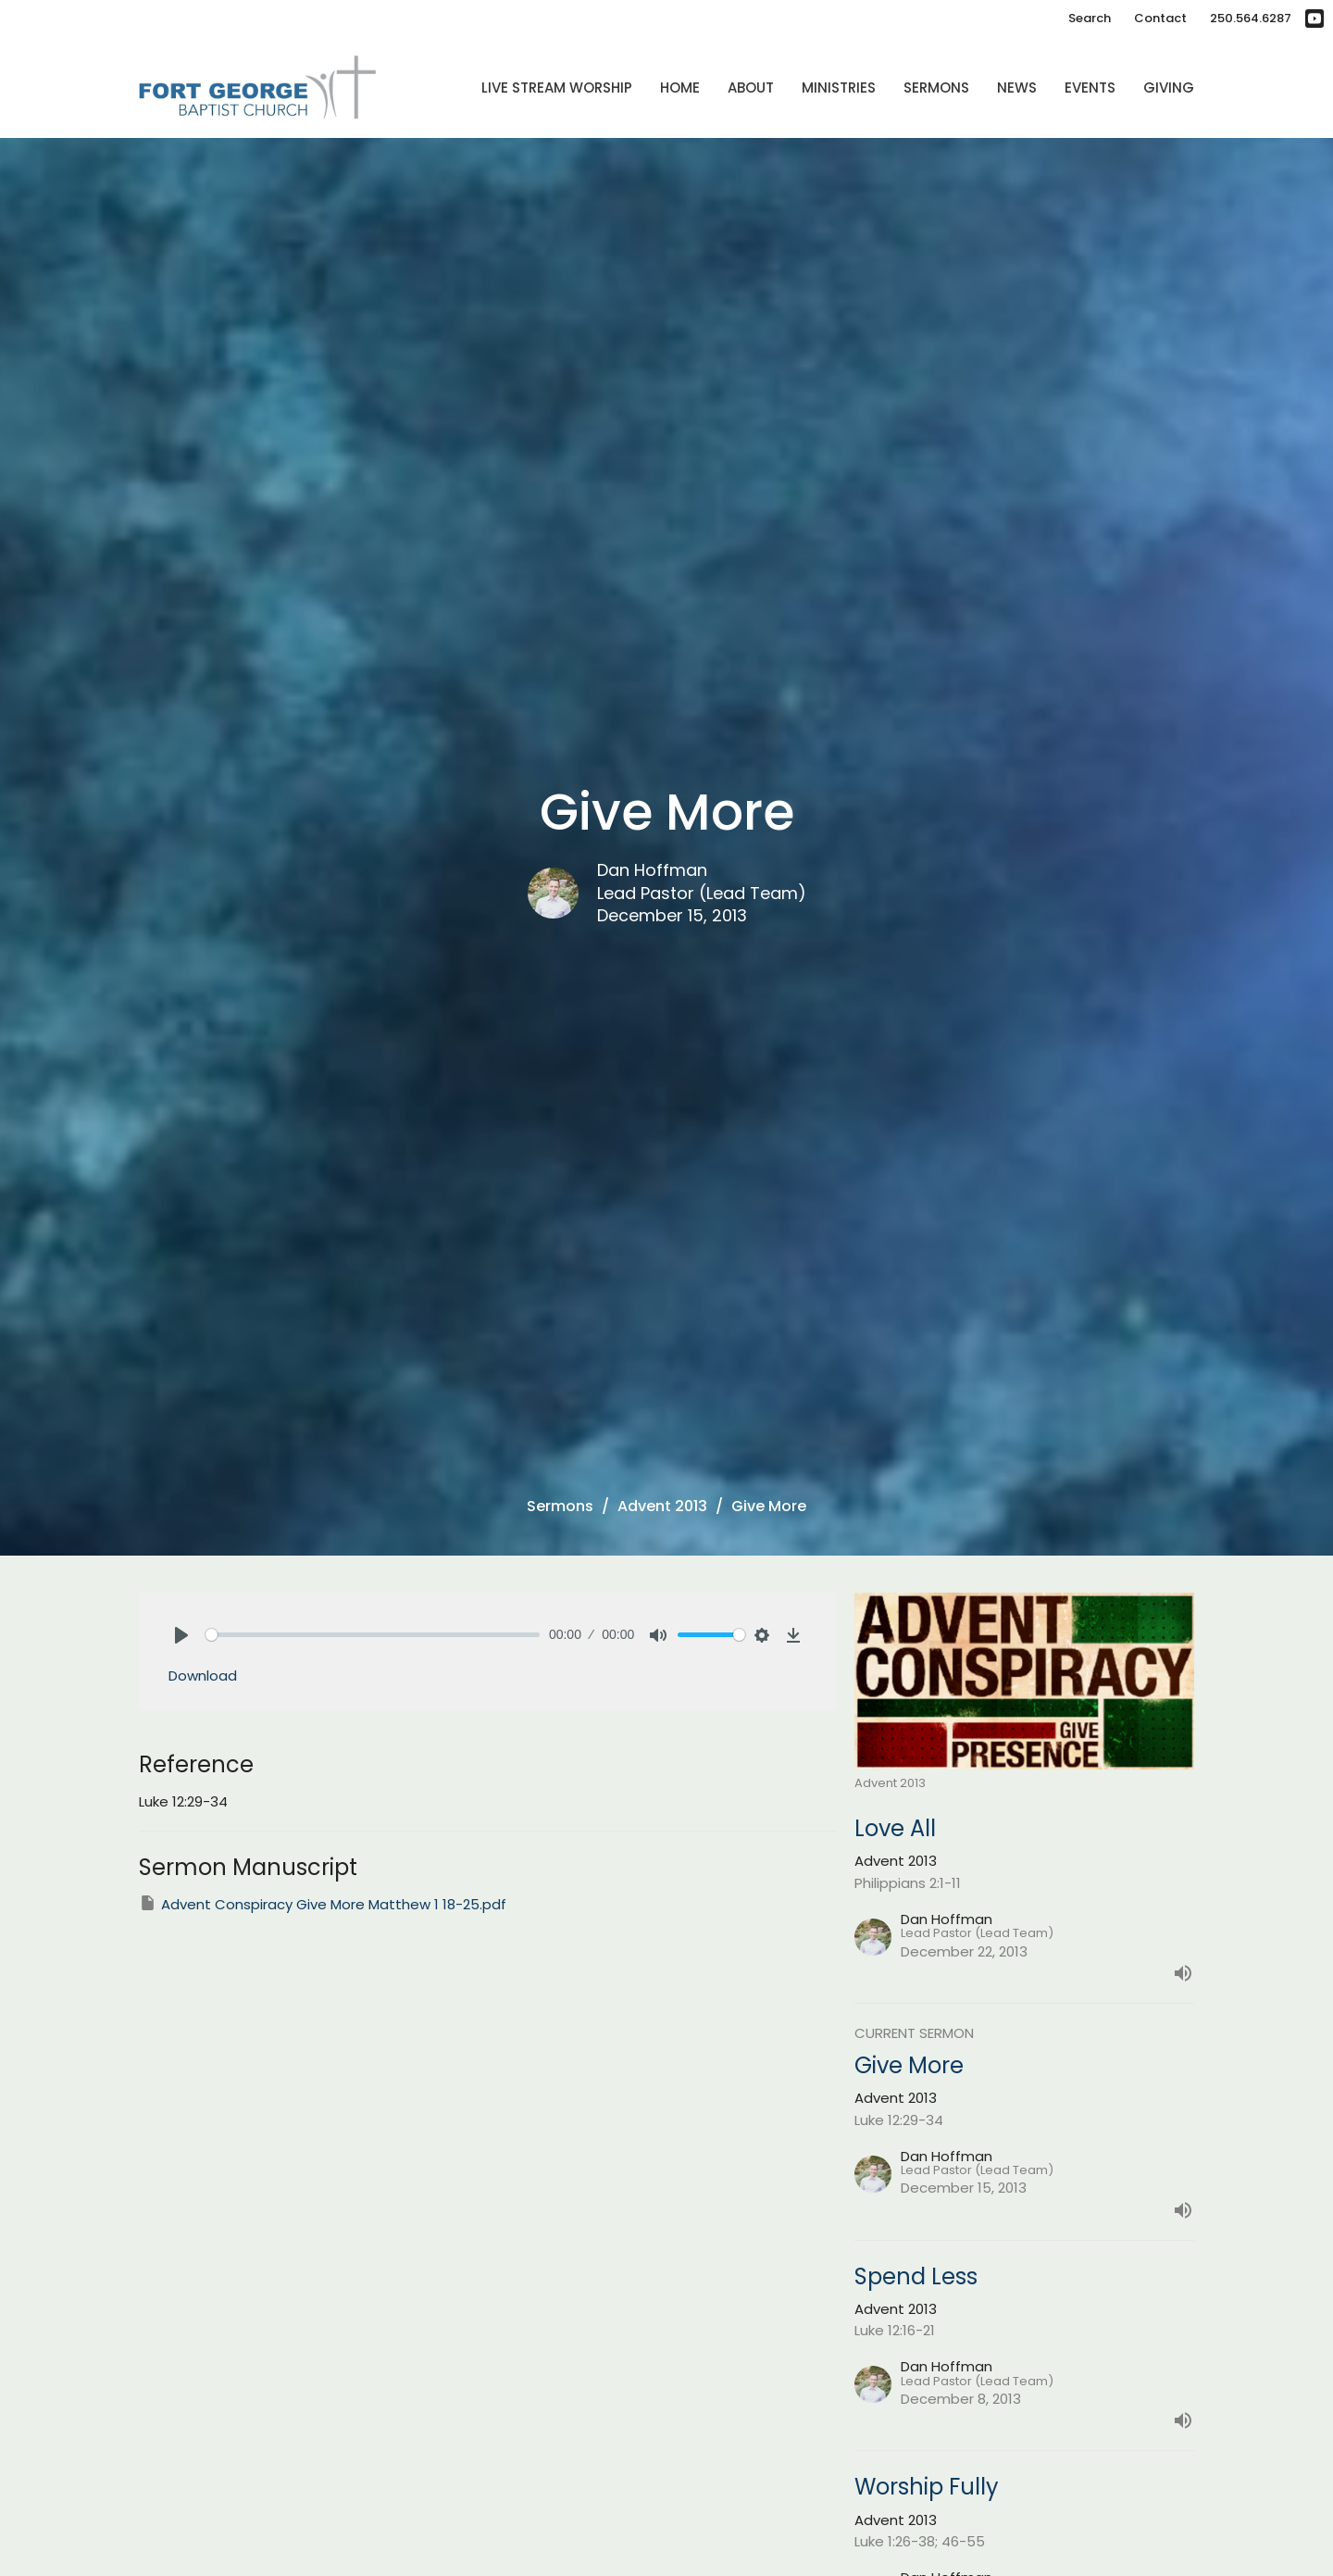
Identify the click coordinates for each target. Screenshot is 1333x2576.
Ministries (839, 87)
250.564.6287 (1250, 18)
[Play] (181, 1635)
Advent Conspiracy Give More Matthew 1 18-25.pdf (322, 1904)
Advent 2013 (662, 1506)
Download (202, 1675)
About (751, 87)
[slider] (373, 1635)
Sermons (936, 87)
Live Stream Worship (556, 87)
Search (1089, 18)
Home (680, 87)
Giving (1168, 87)
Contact (1160, 18)
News (1017, 87)
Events (1090, 87)
